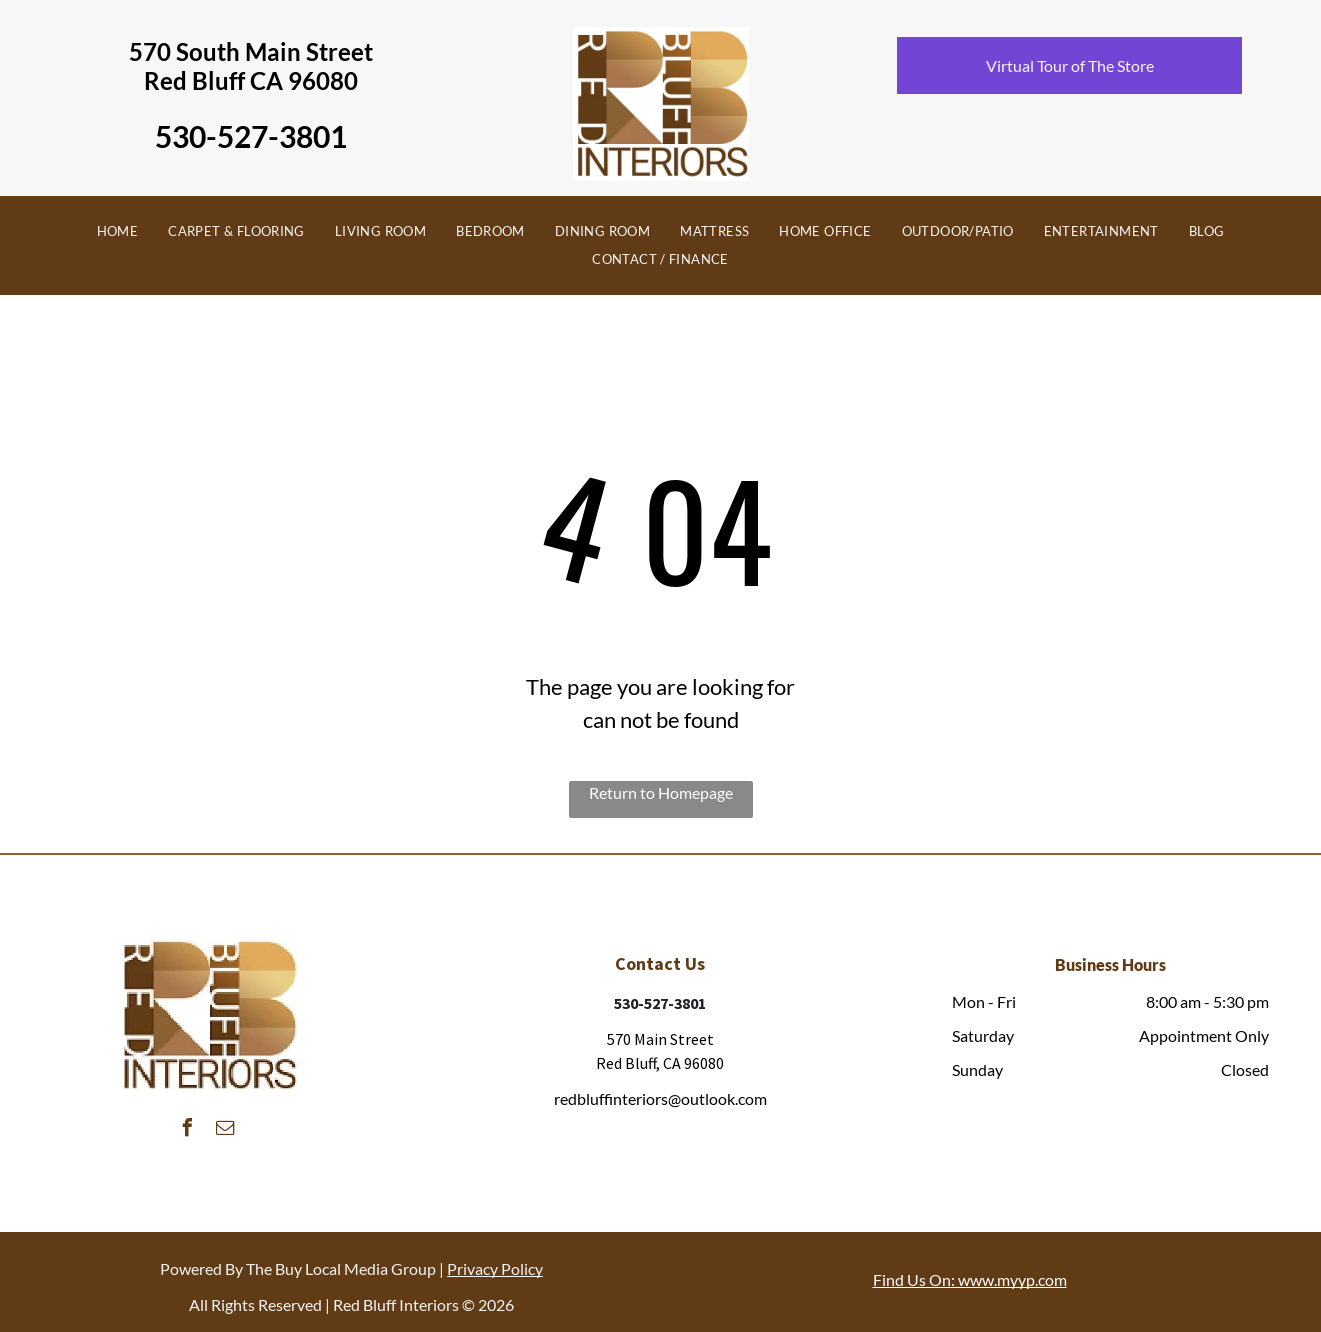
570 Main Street (660, 1039)
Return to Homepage (661, 792)
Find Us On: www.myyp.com (970, 1279)
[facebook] (188, 1130)
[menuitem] (118, 232)
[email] (226, 1130)
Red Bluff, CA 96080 (660, 1063)
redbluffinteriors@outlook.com (660, 1098)
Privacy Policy (495, 1268)
